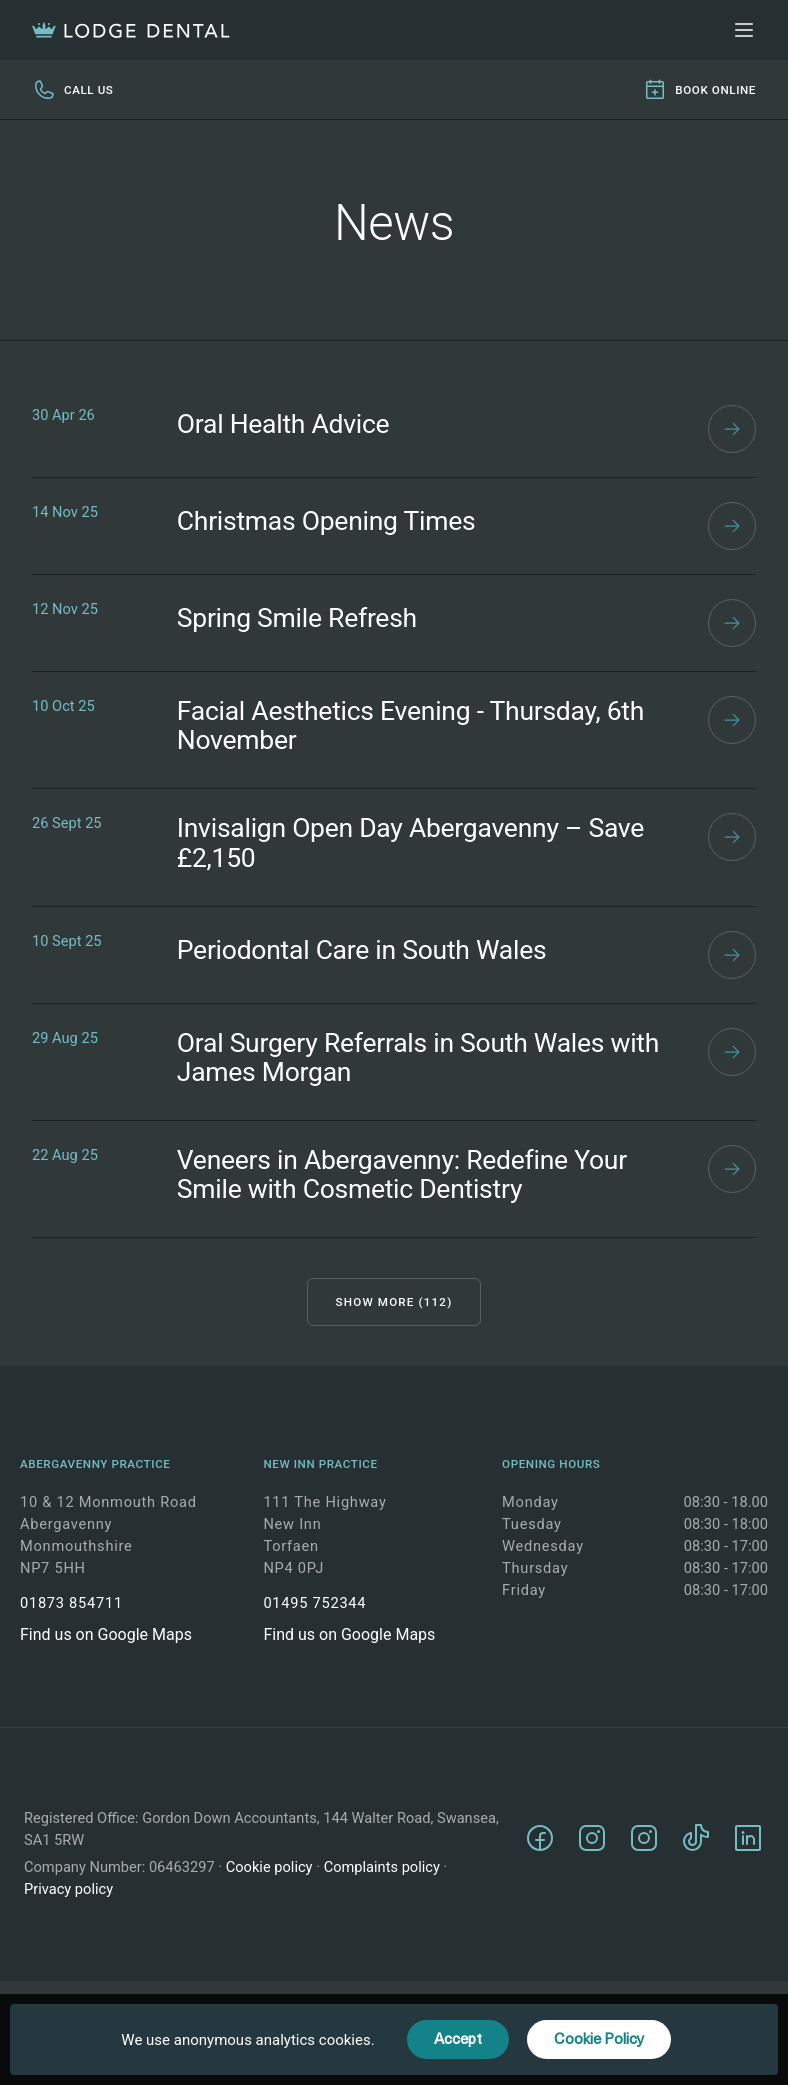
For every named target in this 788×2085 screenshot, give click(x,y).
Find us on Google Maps (106, 1634)
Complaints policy (382, 1867)
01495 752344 (314, 1603)
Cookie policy (269, 1867)
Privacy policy (68, 1889)
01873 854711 (71, 1603)
